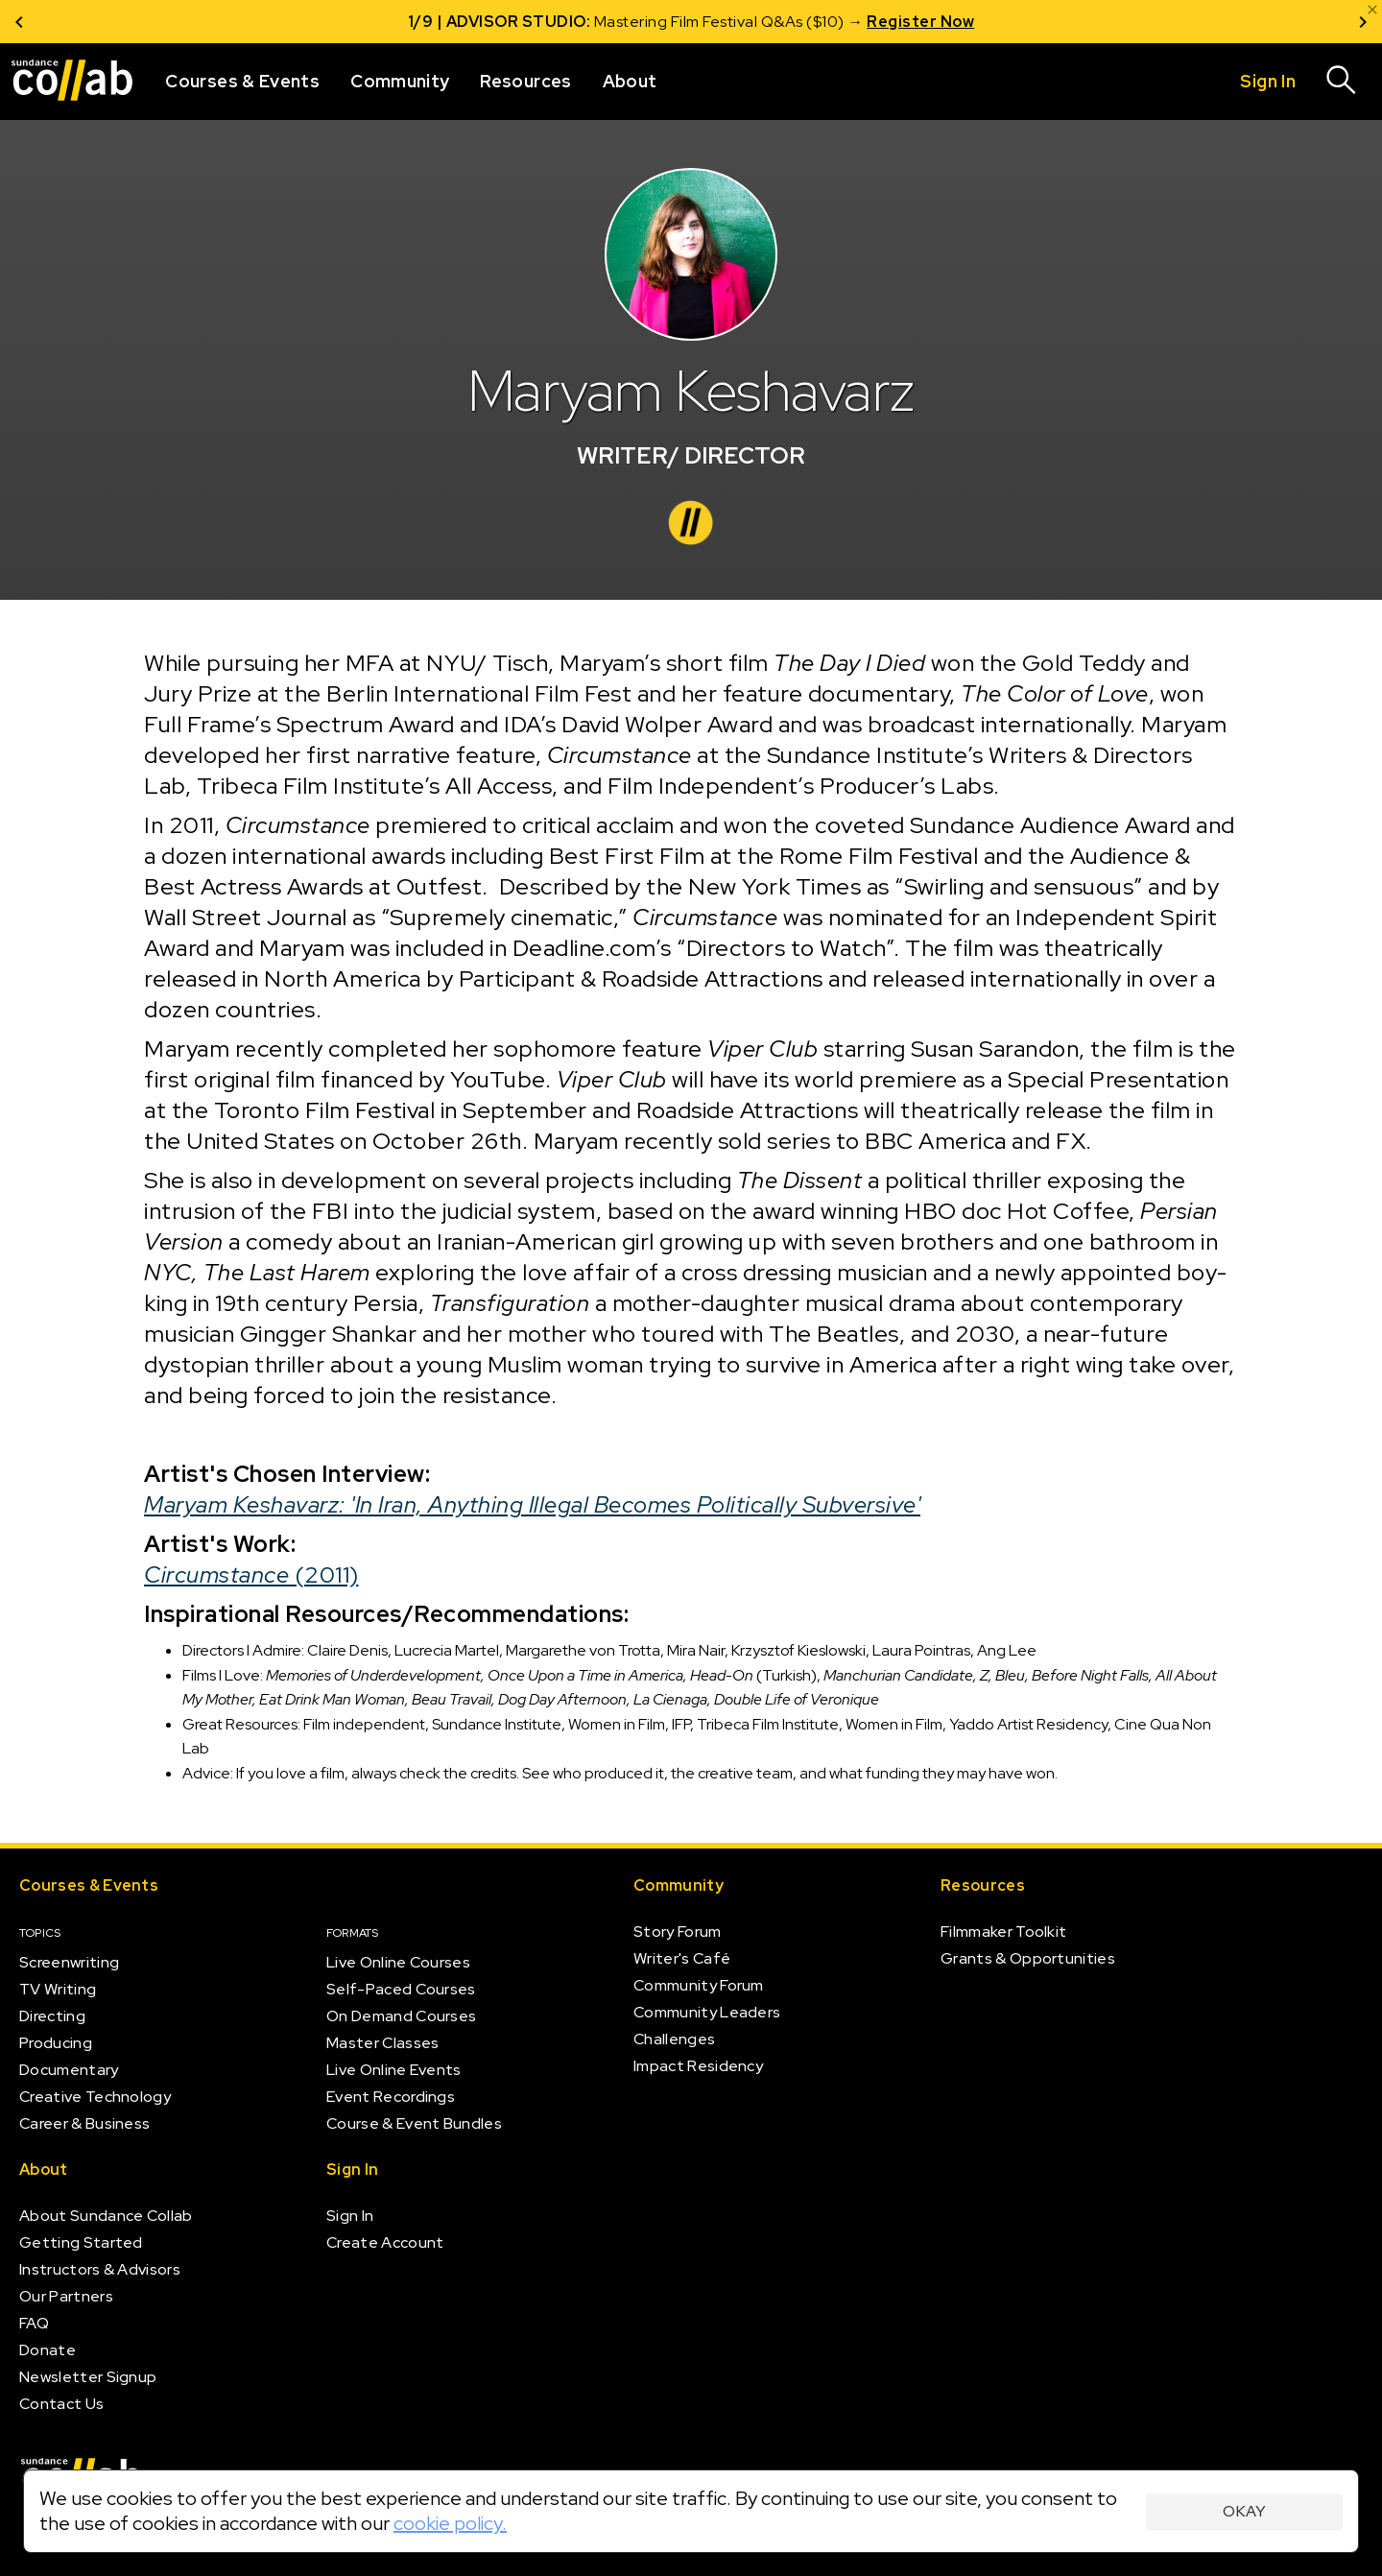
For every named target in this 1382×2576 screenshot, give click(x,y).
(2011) (251, 1574)
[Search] (1341, 81)
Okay (1244, 2511)
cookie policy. (450, 2523)
